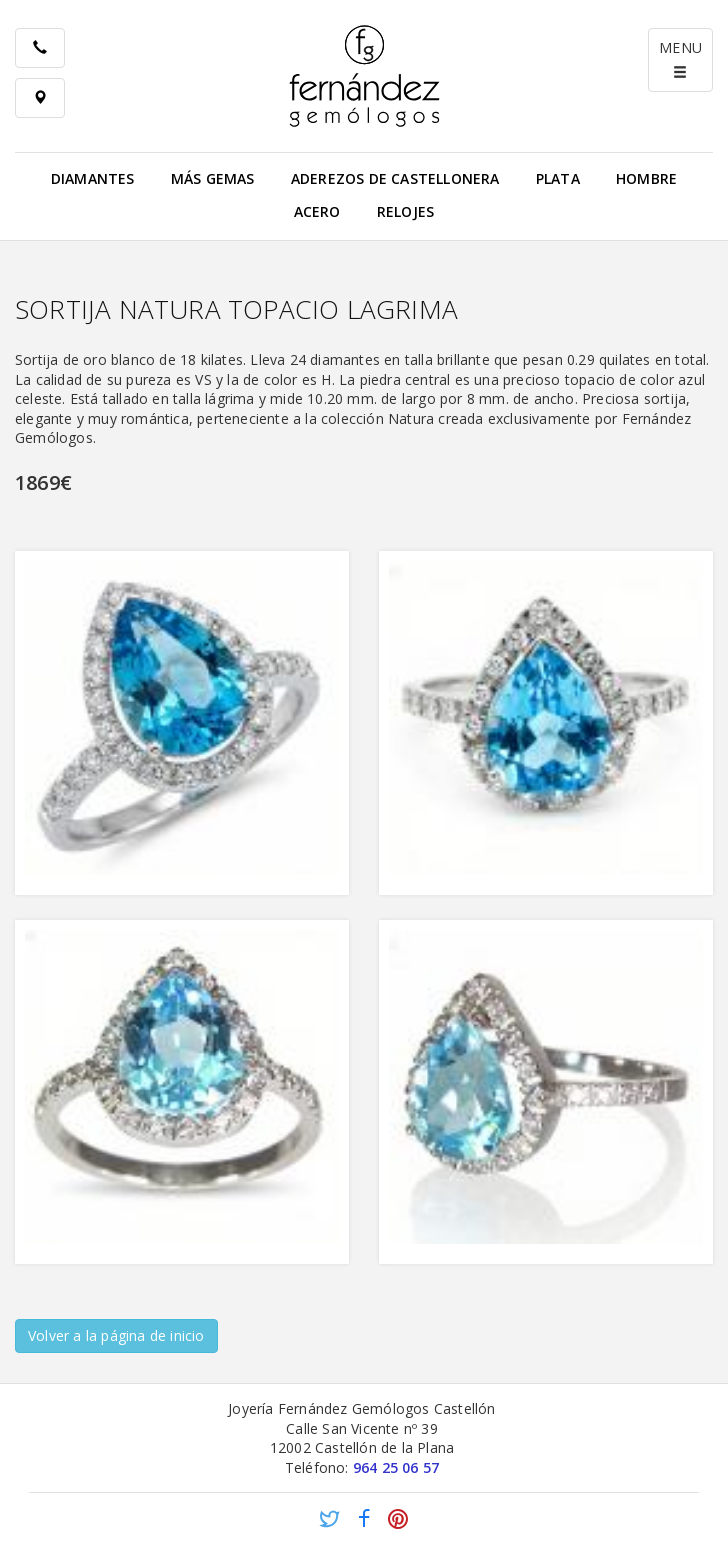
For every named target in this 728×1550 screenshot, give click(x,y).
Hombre (646, 178)
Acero (317, 211)
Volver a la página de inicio (116, 1335)
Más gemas (213, 178)
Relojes (405, 211)
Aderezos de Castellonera (395, 178)
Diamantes (93, 178)
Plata (558, 178)
